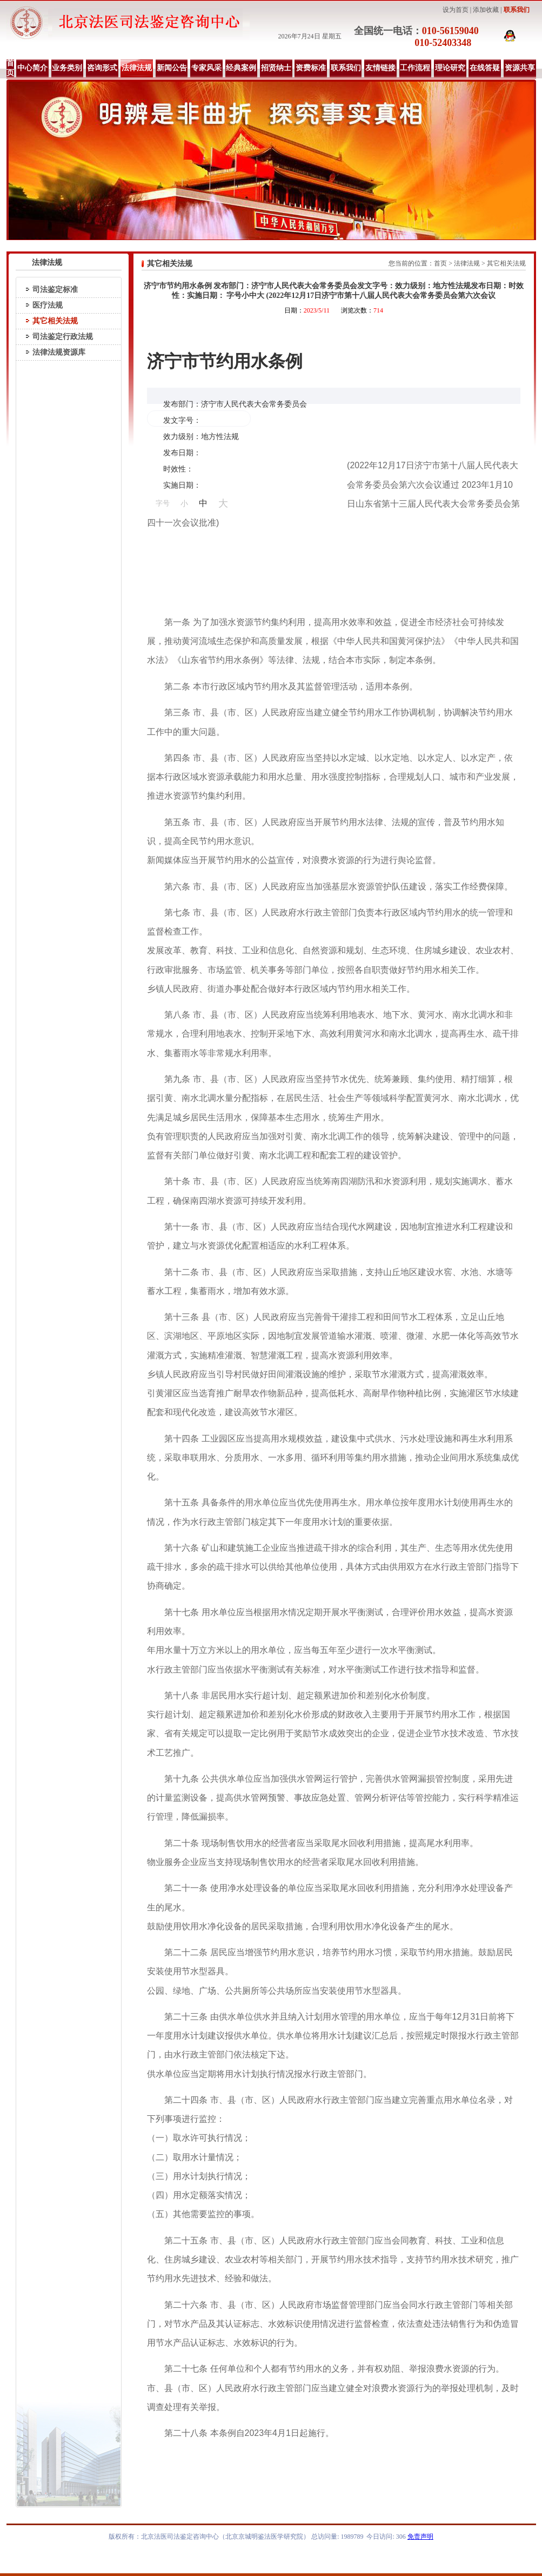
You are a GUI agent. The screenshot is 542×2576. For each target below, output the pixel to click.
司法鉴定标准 (55, 290)
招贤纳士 (276, 68)
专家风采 (206, 68)
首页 (10, 68)
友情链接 (380, 68)
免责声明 (420, 2536)
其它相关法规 (55, 321)
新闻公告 (172, 68)
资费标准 (311, 68)
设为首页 (456, 10)
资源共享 (520, 68)
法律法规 (137, 68)
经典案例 (241, 68)
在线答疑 (485, 68)
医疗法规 (47, 305)
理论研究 (450, 68)
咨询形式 (102, 68)
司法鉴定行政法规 (62, 337)
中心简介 (32, 68)
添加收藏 (486, 10)
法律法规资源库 (58, 352)
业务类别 (67, 68)
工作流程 (415, 68)
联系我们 (517, 10)
